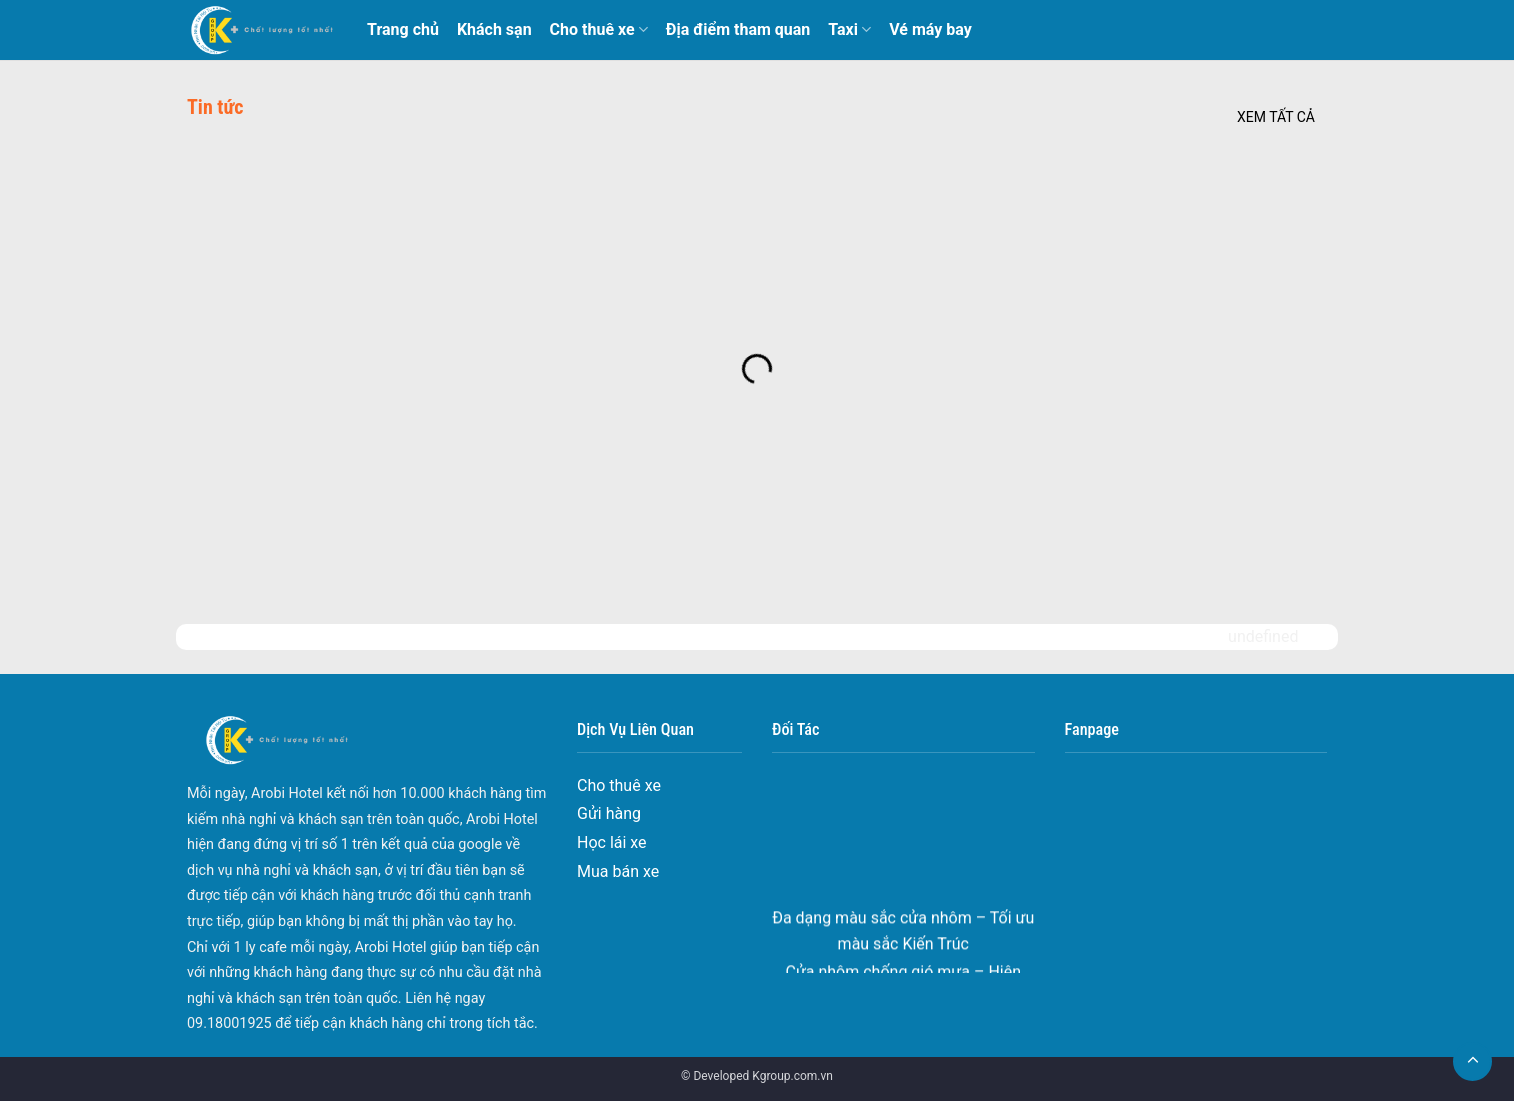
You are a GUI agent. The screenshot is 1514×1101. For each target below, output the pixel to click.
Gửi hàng (609, 813)
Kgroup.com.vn (792, 1076)
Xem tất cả (1276, 117)
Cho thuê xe (599, 30)
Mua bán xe (618, 871)
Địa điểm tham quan (738, 29)
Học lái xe (612, 842)
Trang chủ (403, 29)
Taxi (849, 30)
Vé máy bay (930, 29)
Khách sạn (494, 29)
